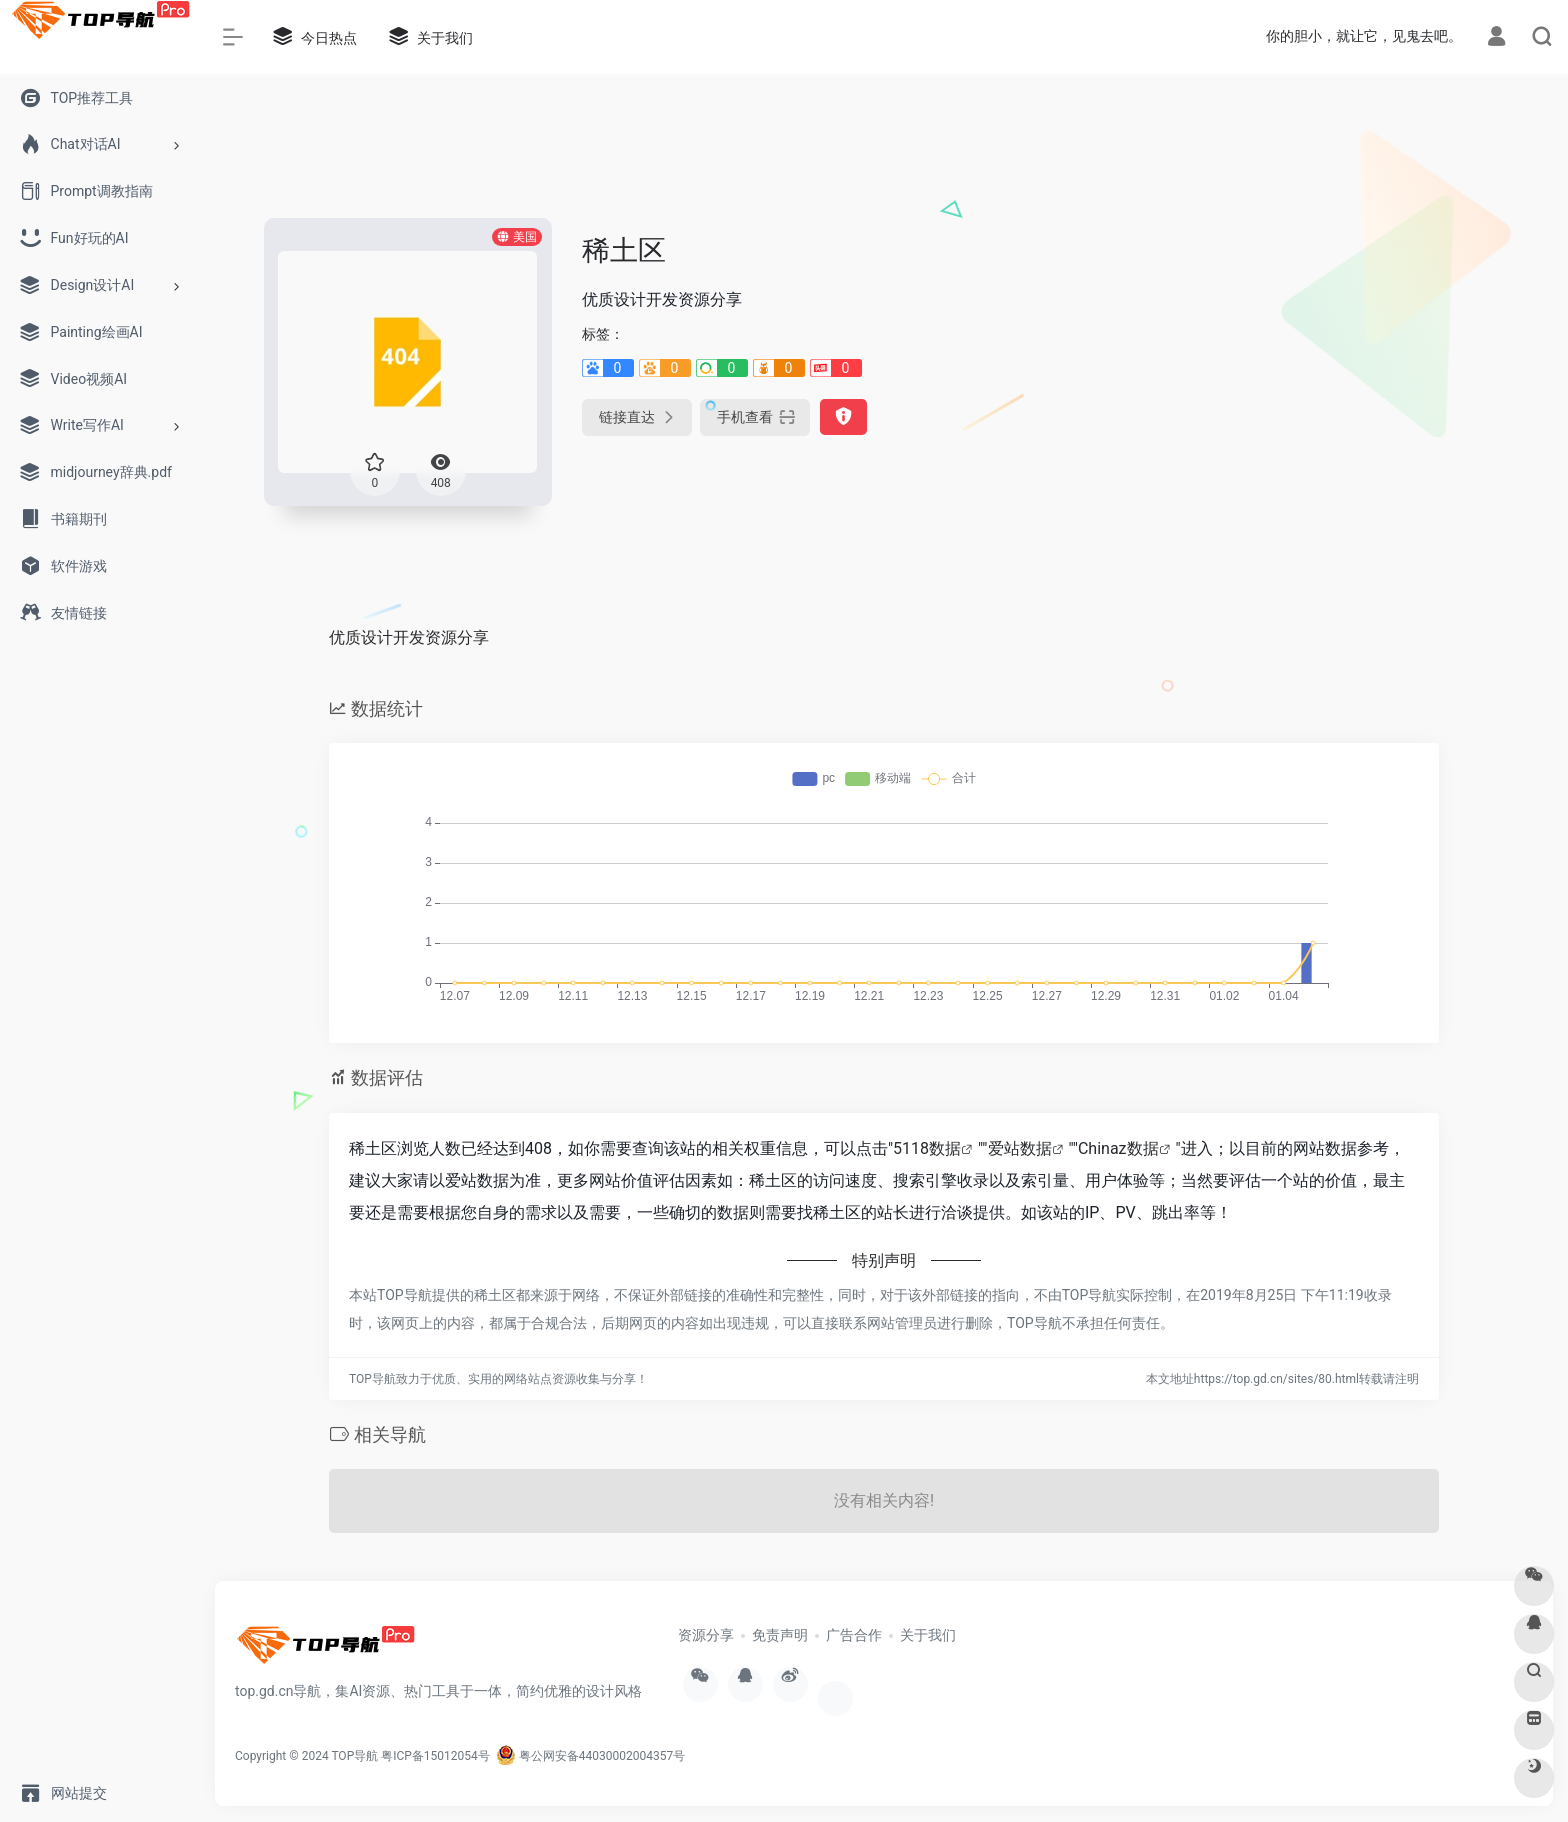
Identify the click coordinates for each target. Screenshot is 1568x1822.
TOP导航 (354, 1756)
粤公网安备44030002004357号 (590, 1756)
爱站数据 (1020, 1148)
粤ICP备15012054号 (435, 1756)
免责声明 (780, 1635)
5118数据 (927, 1148)
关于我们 (928, 1635)
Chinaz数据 (1118, 1148)
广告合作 (854, 1635)
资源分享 (706, 1635)
